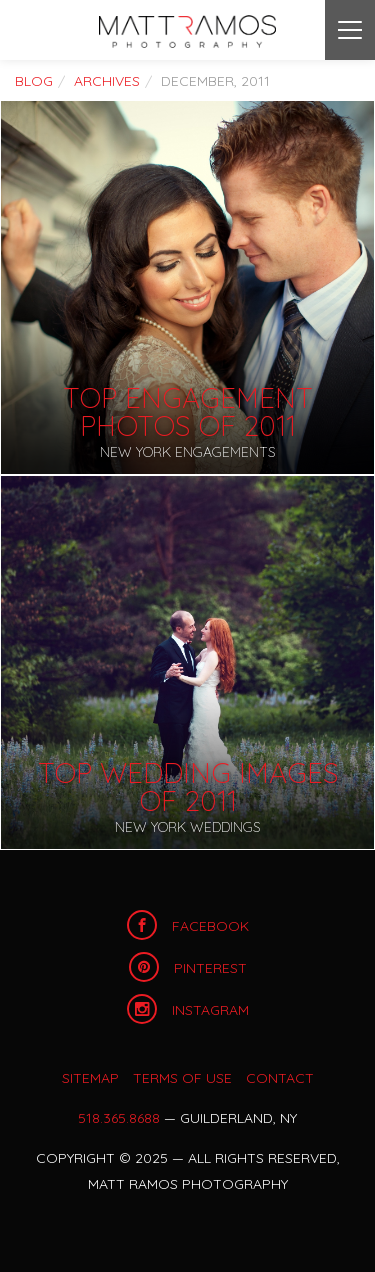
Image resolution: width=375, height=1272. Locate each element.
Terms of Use (182, 1078)
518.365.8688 (119, 1118)
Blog (34, 81)
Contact (280, 1078)
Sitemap (90, 1078)
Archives (107, 81)
